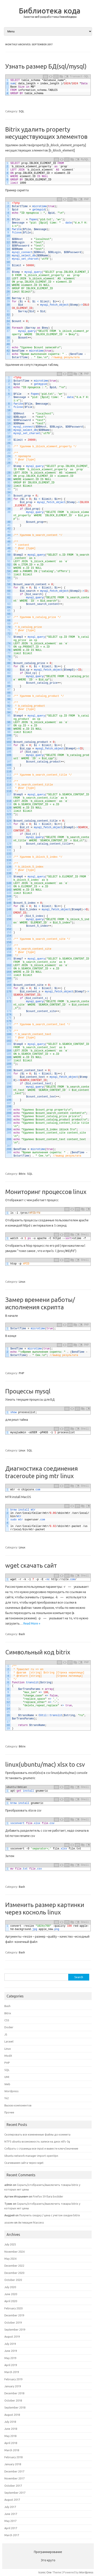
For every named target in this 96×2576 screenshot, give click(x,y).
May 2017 (10, 2520)
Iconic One (45, 2572)
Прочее (9, 2112)
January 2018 (12, 2464)
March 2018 (11, 2450)
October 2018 (13, 2400)
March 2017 (11, 2535)
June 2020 (10, 2294)
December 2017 (14, 2471)
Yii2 (6, 2098)
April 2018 (10, 2442)
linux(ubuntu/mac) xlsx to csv (45, 1764)
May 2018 (10, 2435)
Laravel (8, 2041)
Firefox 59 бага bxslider (48, 2196)
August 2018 (12, 2414)
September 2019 (14, 2329)
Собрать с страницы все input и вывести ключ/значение (41, 2148)
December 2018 (14, 2393)
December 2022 (14, 2265)
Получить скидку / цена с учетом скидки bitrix (49, 2215)
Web (7, 2084)
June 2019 (10, 2350)
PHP (21, 1373)
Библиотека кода (49, 10)
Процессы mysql (28, 1391)
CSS (6, 2020)
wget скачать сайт (31, 1565)
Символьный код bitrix (37, 1652)
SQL (21, 111)
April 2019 (10, 2364)
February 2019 (13, 2379)
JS (5, 2034)
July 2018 (10, 2421)
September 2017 (14, 2492)
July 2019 (10, 2343)
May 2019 (10, 2357)
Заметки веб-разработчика (50, 16)
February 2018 (13, 2457)
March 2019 (11, 2372)
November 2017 (14, 2478)
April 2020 (10, 2301)
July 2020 (10, 2287)
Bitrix (22, 1173)
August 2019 (12, 2336)
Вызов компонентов (17, 2105)
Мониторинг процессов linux (45, 1191)
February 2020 (13, 2308)
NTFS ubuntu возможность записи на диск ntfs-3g (37, 2141)
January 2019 (12, 2386)
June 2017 (10, 2513)
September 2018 (14, 2407)
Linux (22, 1281)
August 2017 (12, 2499)
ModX (8, 2055)
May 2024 (10, 2258)
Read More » (31, 1623)
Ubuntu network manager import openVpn (31, 2155)
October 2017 (13, 2485)
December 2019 (14, 2315)
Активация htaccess (31, 2222)
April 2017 (10, 2528)
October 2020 (13, 2279)
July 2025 (10, 2244)
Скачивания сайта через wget (24, 2162)
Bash (22, 1634)
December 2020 (14, 2272)
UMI (6, 2076)
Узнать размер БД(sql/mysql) (46, 66)
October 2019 (13, 2322)
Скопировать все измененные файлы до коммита (37, 2134)
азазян (9, 2222)
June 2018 (10, 2428)
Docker (8, 2027)
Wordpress (11, 2091)
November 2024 (14, 2251)
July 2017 (10, 2506)
